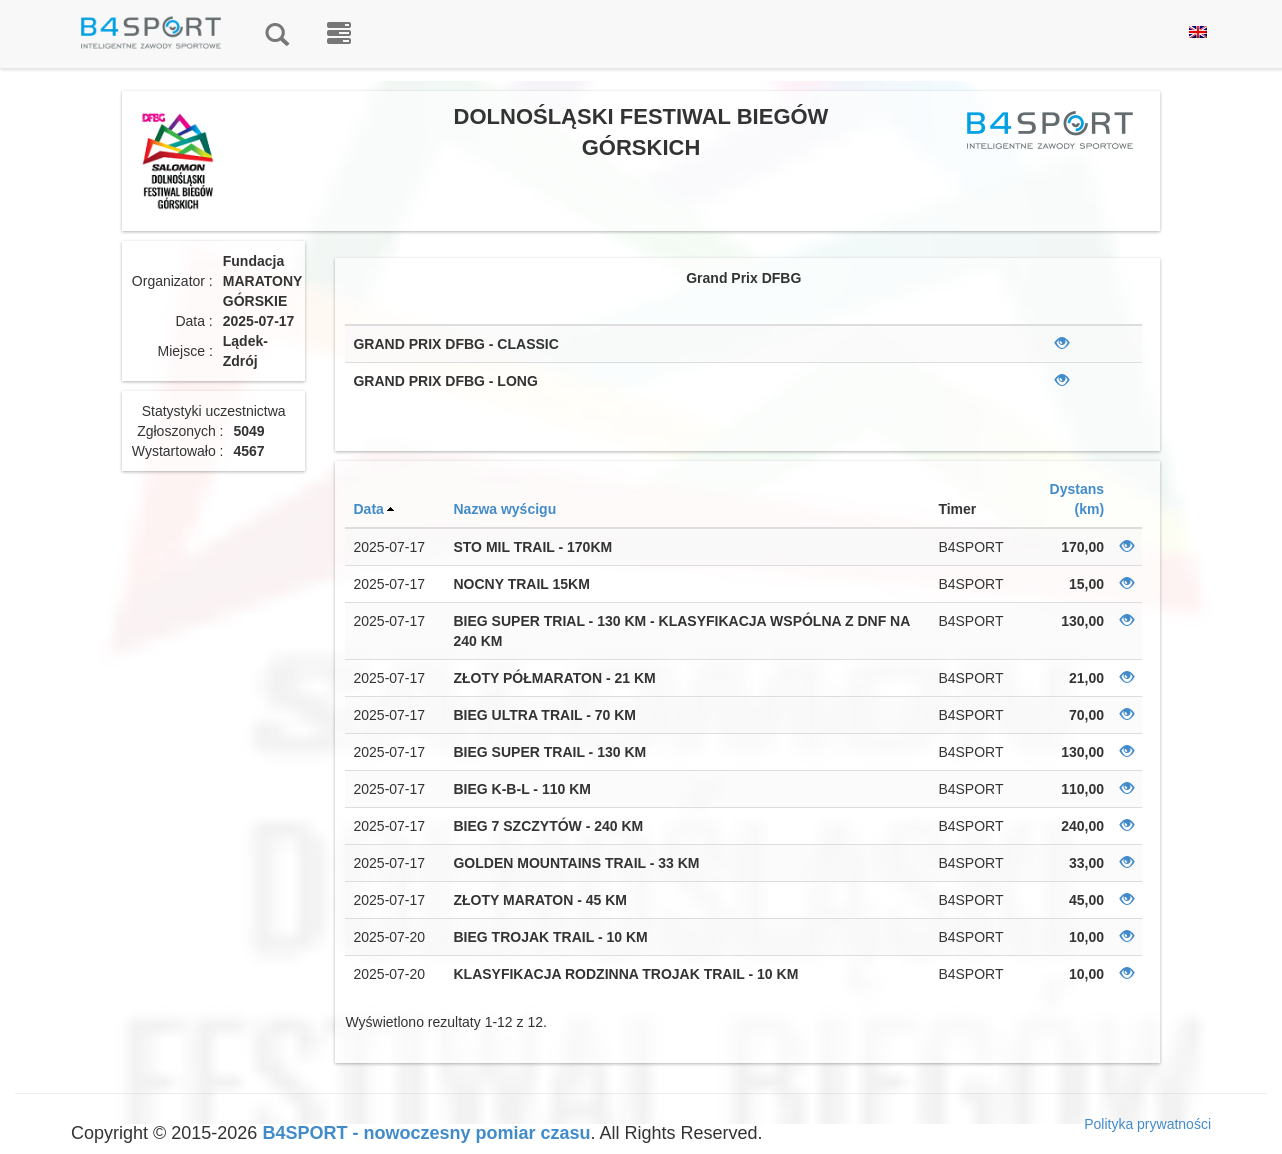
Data (368, 509)
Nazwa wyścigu (504, 509)
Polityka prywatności (1147, 1124)
